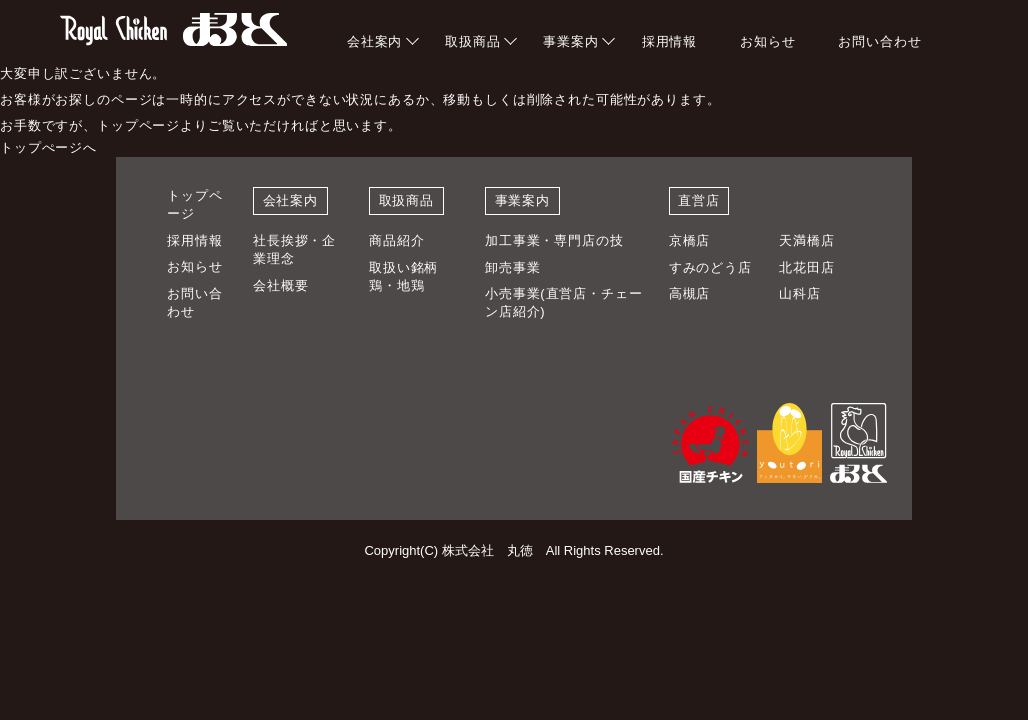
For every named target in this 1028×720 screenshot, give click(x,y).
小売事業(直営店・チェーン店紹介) (564, 302)
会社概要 (280, 285)
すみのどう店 (710, 267)
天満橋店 (806, 240)
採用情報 (669, 41)
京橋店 (690, 240)
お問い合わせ (879, 41)
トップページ (194, 204)
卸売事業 (512, 267)
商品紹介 (396, 240)
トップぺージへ (48, 147)
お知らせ (767, 41)
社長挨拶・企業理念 (294, 249)
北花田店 (806, 267)
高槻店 (690, 293)
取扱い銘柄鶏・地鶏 (403, 276)
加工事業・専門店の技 (554, 240)
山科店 (800, 293)
